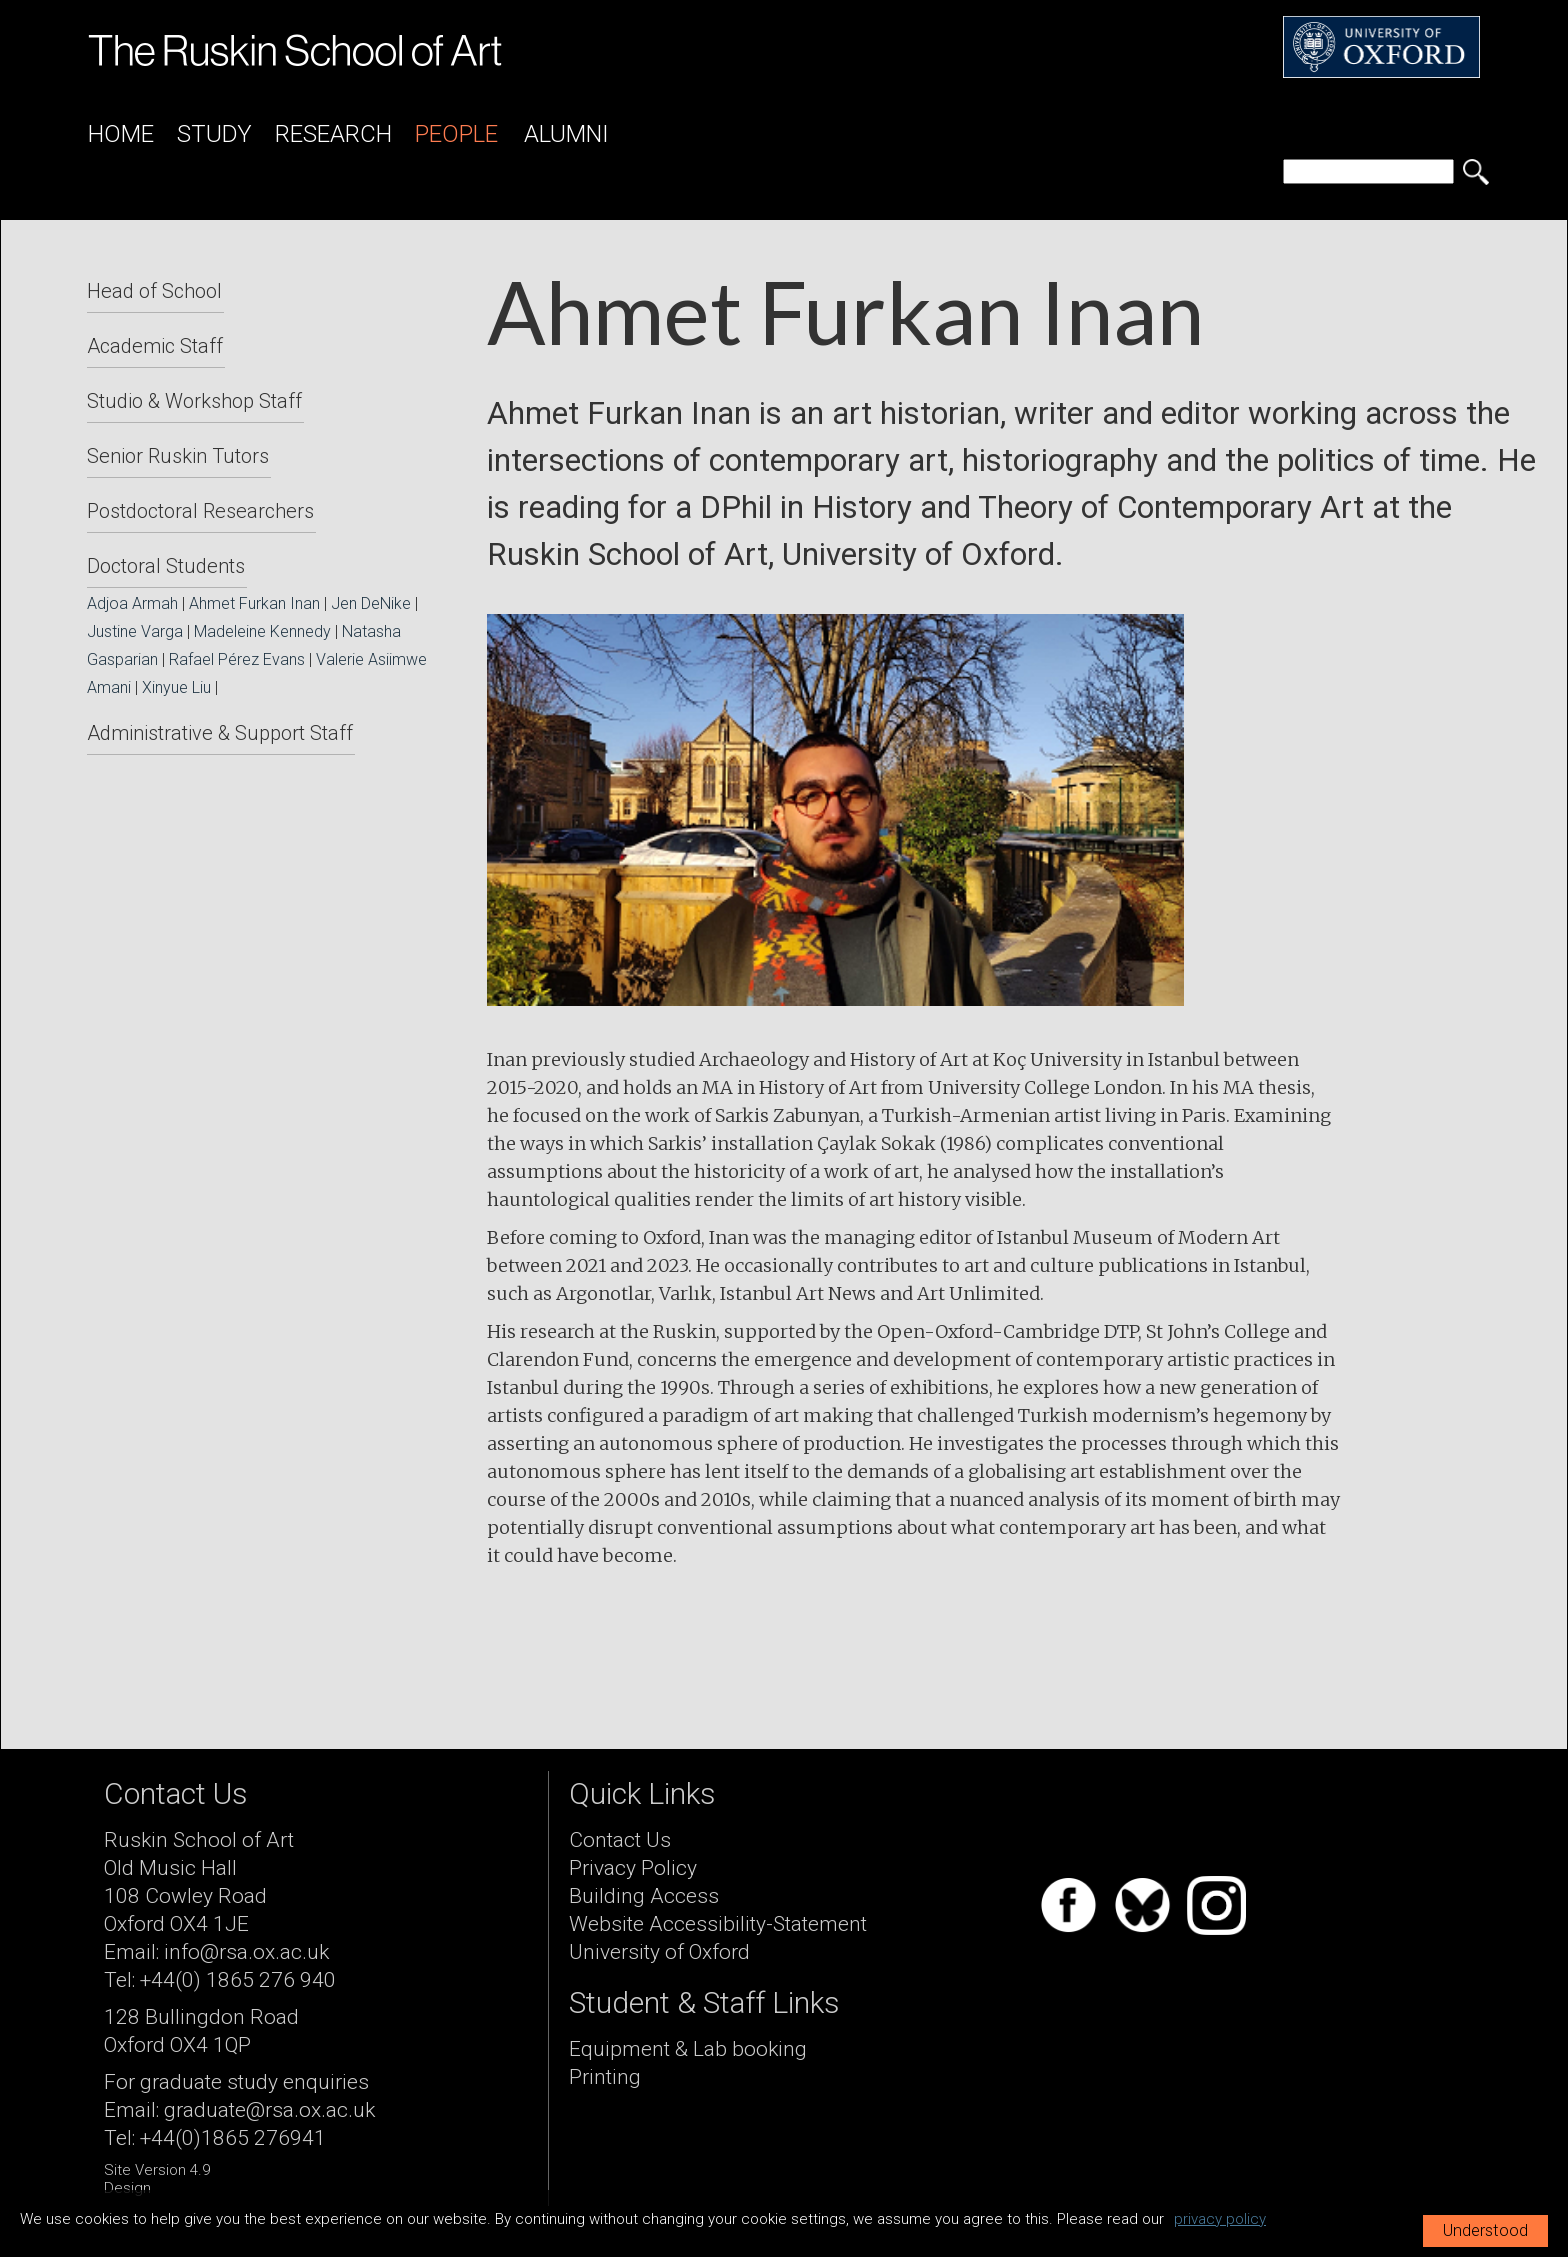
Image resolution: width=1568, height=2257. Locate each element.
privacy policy (1220, 2219)
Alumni (566, 134)
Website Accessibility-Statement (718, 1924)
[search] (1368, 171)
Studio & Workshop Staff (194, 401)
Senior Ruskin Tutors (178, 456)
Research (333, 134)
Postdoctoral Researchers (200, 511)
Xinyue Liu (176, 687)
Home (121, 134)
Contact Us (620, 1840)
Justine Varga (135, 631)
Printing (605, 2077)
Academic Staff (155, 346)
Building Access (644, 1896)
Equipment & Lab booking (688, 2049)
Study (214, 134)
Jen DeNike (371, 603)
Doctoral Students (166, 566)
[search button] (1476, 172)
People (456, 134)
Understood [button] (1485, 2230)
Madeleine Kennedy (262, 631)
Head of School (154, 291)
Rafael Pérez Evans (237, 659)
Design (127, 2188)
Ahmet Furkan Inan (254, 603)
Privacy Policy (633, 1868)
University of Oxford (659, 1952)
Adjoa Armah (132, 603)
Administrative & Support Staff (220, 733)
